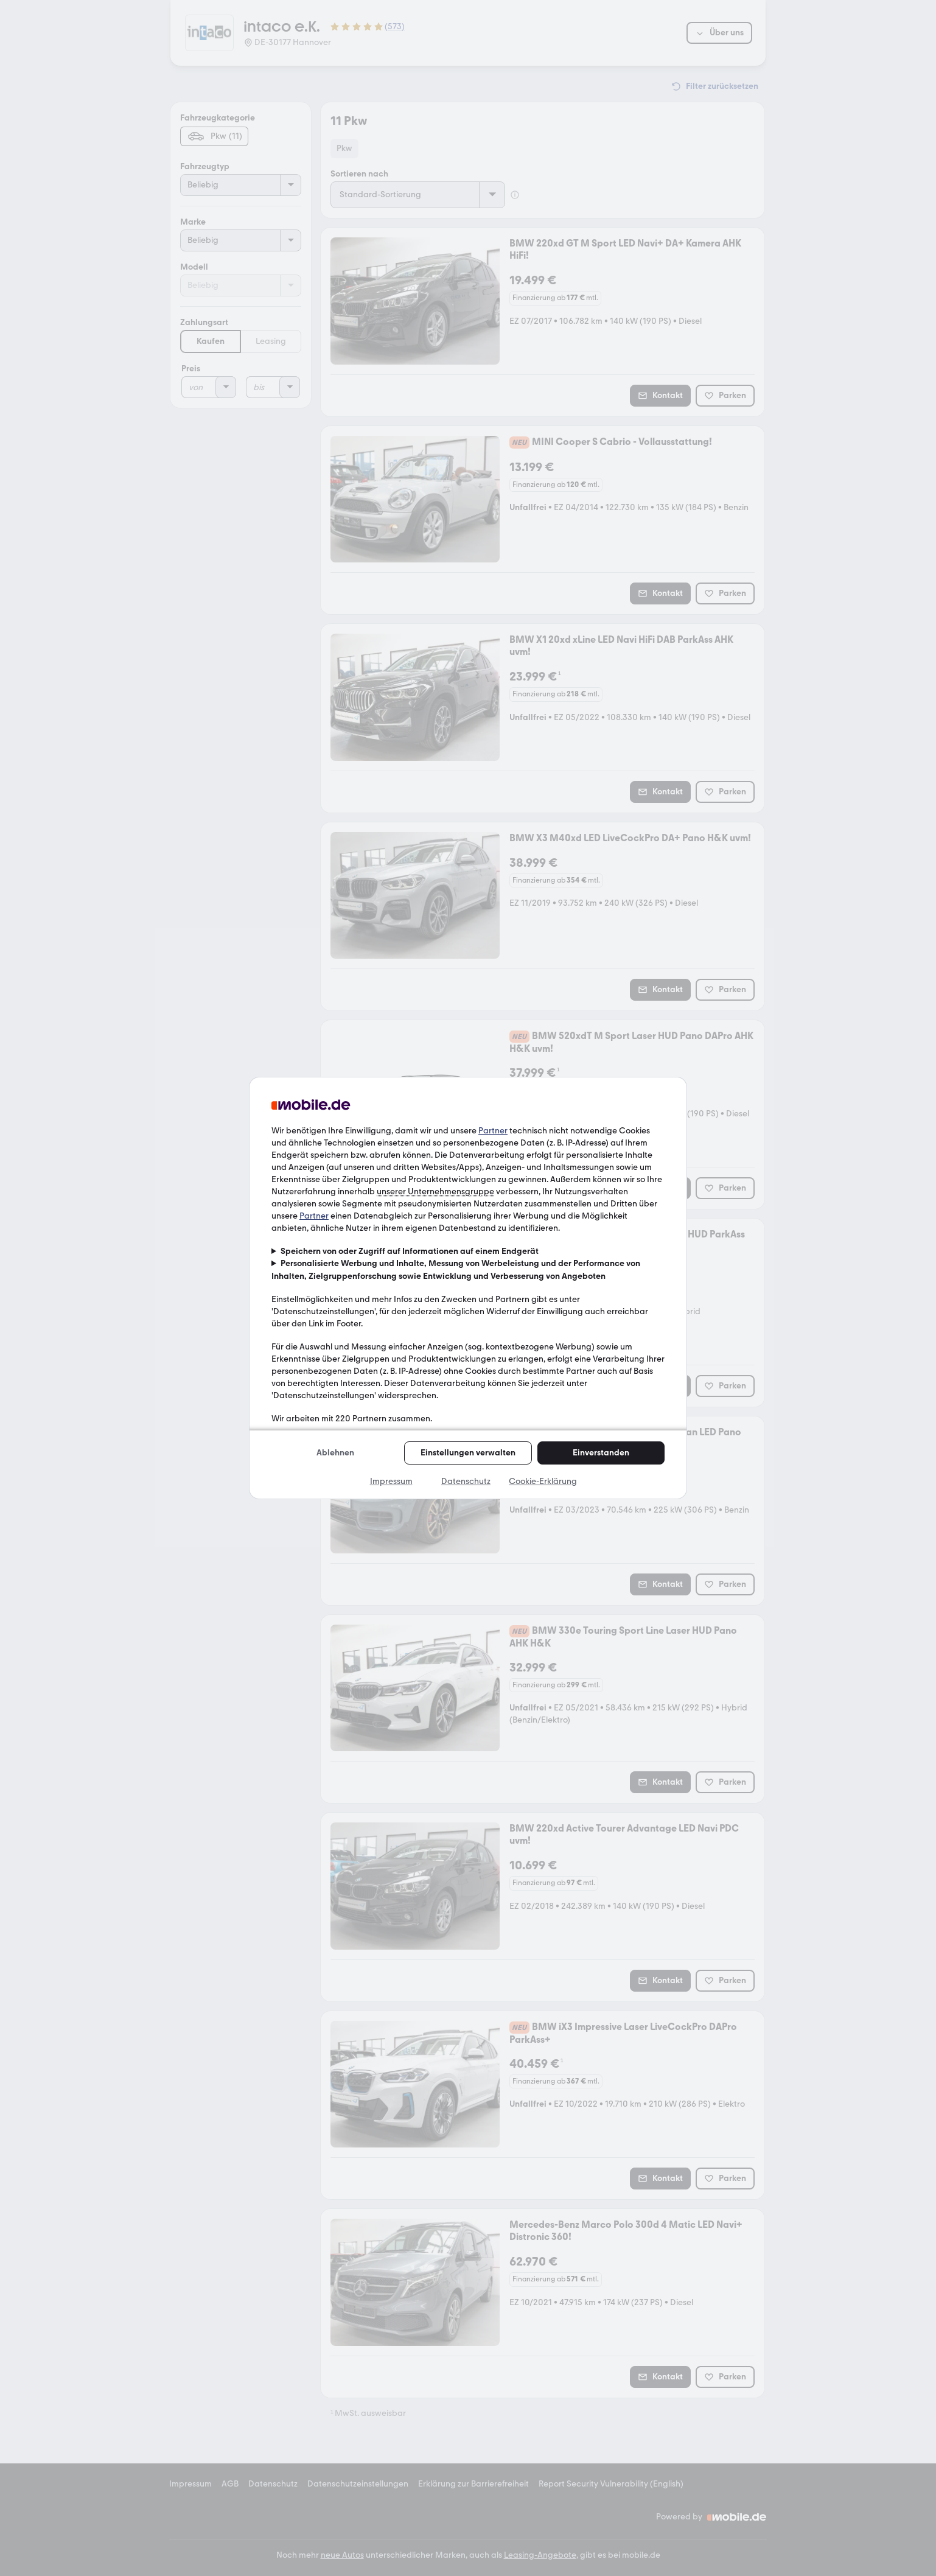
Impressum (391, 1481)
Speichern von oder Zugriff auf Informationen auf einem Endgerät (410, 1251)
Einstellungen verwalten (468, 1452)
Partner (493, 1130)
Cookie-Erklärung (543, 1481)
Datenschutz (466, 1481)
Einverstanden (601, 1452)
